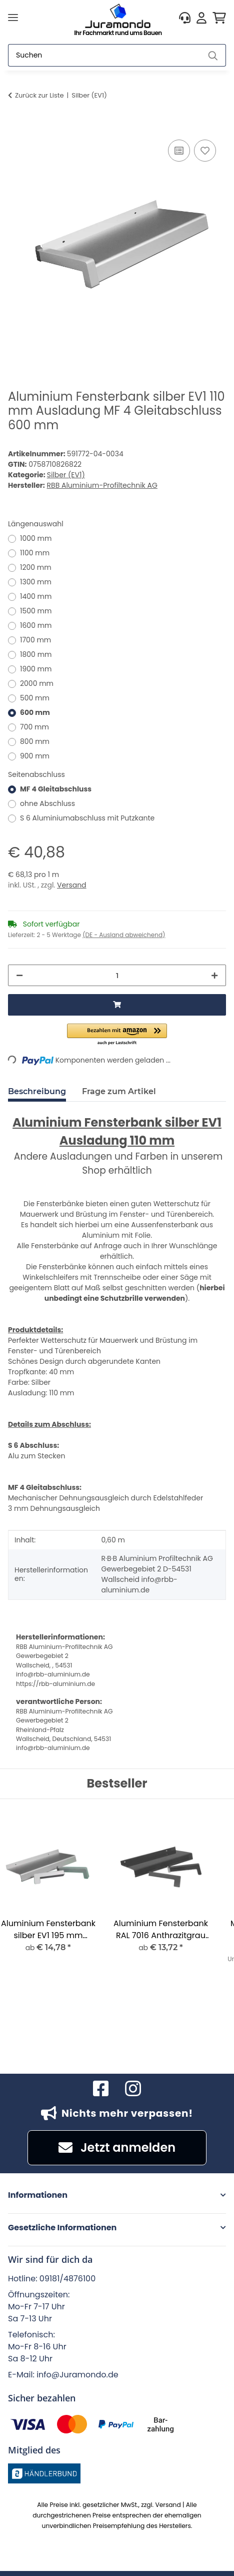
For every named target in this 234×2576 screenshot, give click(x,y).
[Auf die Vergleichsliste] (179, 151)
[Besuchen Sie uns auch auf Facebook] (101, 2089)
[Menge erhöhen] (215, 975)
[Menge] (117, 975)
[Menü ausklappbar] (13, 18)
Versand (71, 885)
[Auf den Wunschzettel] (205, 151)
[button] (184, 18)
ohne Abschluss (47, 803)
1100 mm (35, 553)
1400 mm (36, 596)
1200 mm (36, 567)
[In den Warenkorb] (16, 126)
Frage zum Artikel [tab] (119, 1091)
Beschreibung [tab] (37, 1091)
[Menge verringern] (19, 975)
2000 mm (37, 683)
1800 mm (36, 654)
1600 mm (36, 625)
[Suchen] (104, 55)
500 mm (35, 698)
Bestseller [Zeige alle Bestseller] (116, 1784)
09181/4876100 (68, 2278)
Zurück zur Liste (39, 95)
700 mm (34, 727)
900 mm (35, 756)
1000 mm (36, 538)
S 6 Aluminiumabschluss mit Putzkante (87, 818)
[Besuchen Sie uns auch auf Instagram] (133, 2089)
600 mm (35, 712)
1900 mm (36, 669)
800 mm (35, 741)
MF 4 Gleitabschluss (56, 789)
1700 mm (35, 640)
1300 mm (36, 582)
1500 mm (36, 611)
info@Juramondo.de (77, 2374)
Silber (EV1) (66, 475)
